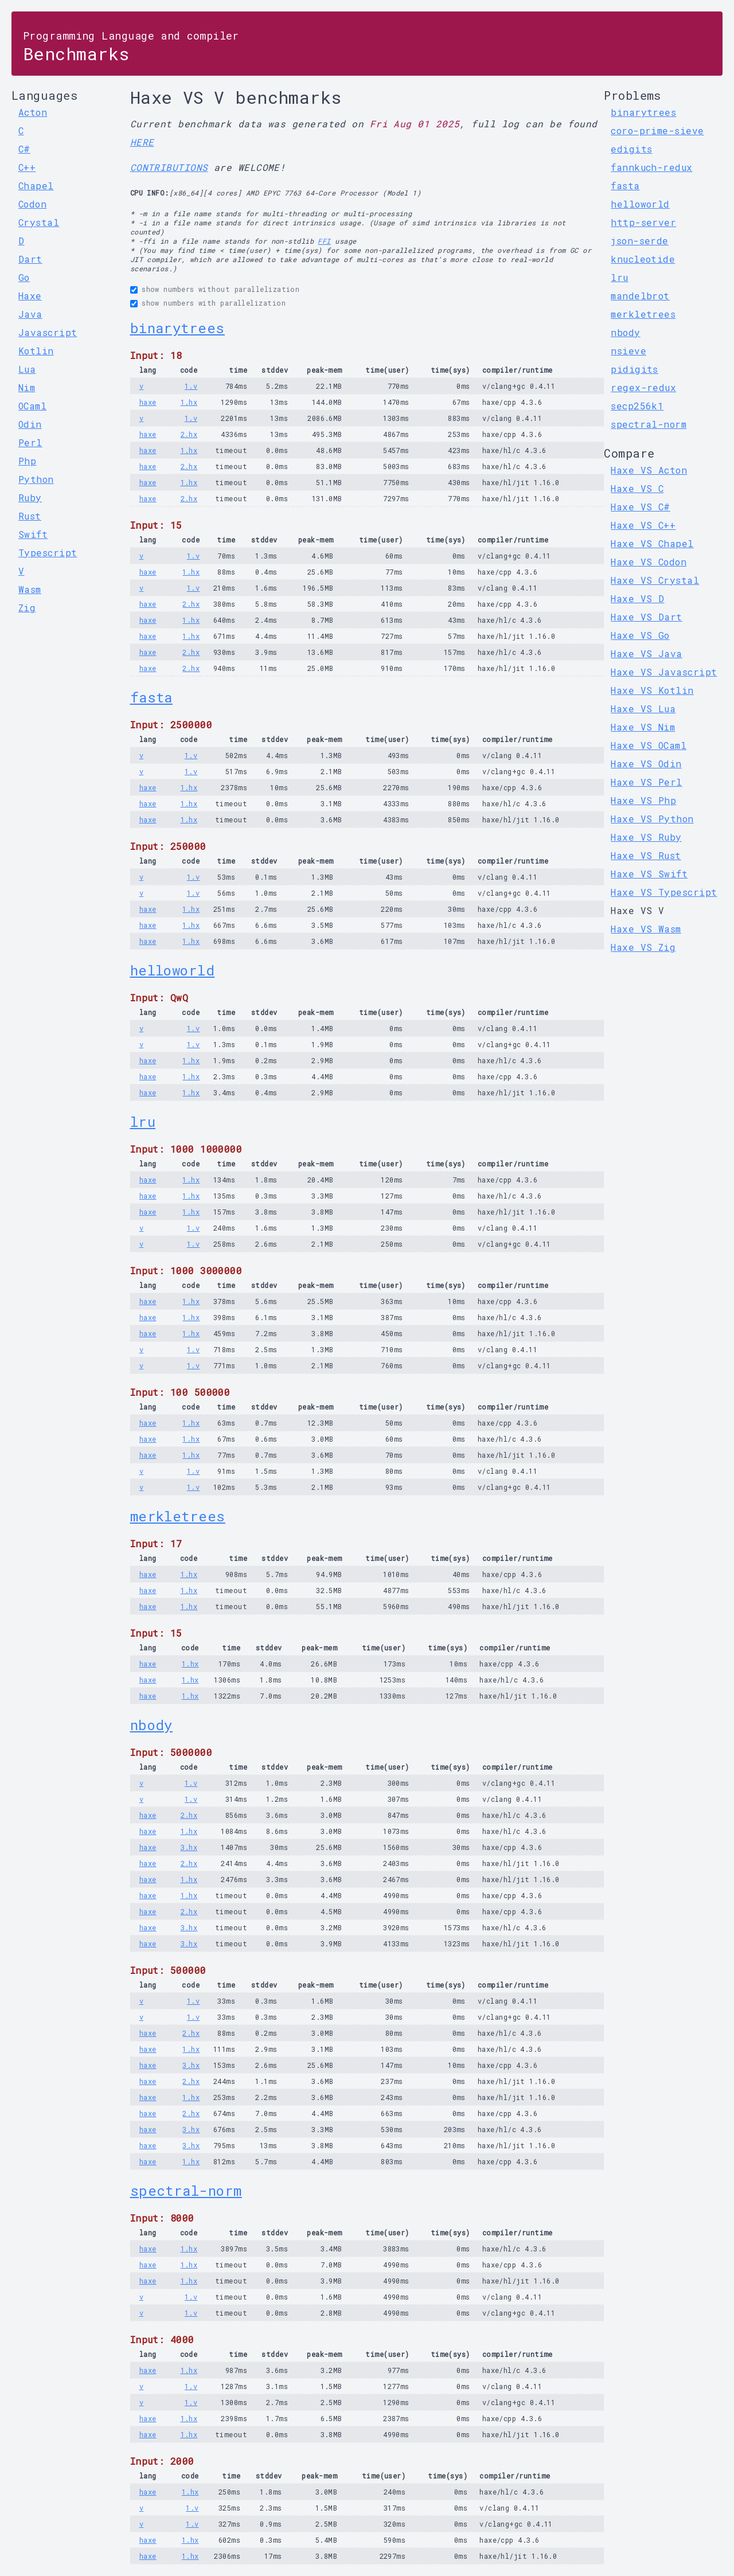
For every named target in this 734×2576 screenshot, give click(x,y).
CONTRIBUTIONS (169, 167)
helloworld (172, 970)
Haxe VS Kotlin (652, 690)
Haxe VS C (637, 488)
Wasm (29, 589)
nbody (151, 1725)
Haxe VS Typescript (664, 892)
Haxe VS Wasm (646, 929)
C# (24, 149)
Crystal (38, 222)
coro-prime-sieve (657, 130)
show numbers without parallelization (220, 289)
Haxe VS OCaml (648, 745)
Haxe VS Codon (648, 562)
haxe (148, 402)
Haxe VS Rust (646, 855)
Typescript (47, 553)
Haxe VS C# (640, 507)
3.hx (189, 1847)
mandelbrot (640, 296)
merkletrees (177, 1516)
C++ (27, 167)
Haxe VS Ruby (646, 837)
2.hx (189, 434)
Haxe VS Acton (649, 470)
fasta (151, 697)
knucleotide (643, 259)
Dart (30, 259)
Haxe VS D (637, 598)
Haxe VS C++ (643, 525)
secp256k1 (637, 406)
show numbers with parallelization (214, 302)
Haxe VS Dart (646, 617)
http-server (643, 222)
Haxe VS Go (640, 635)
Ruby (30, 497)
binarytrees (177, 328)
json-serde (640, 241)
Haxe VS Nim (643, 727)
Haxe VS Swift (649, 874)
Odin (30, 424)
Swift (33, 534)
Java (30, 314)
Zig (27, 608)
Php (27, 461)
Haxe (30, 296)
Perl (30, 442)
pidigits (634, 369)
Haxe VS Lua (643, 708)
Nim (26, 387)
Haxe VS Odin (646, 764)
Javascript (47, 332)
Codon (32, 204)
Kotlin (36, 351)
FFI (324, 240)
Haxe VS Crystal (655, 580)
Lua (27, 369)
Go (24, 277)
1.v (191, 386)
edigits (631, 149)
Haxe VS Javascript (664, 672)
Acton (32, 112)
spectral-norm (186, 2190)
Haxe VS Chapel (652, 543)
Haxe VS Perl (646, 782)
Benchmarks (131, 47)
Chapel (36, 185)
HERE (142, 142)
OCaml (32, 406)
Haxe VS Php (643, 800)
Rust (29, 516)
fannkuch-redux (651, 167)
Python (36, 479)
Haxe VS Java (646, 653)
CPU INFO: (149, 192)
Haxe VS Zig (643, 947)
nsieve (628, 351)
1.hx (189, 402)
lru (142, 1122)
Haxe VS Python (652, 819)
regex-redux (643, 387)
